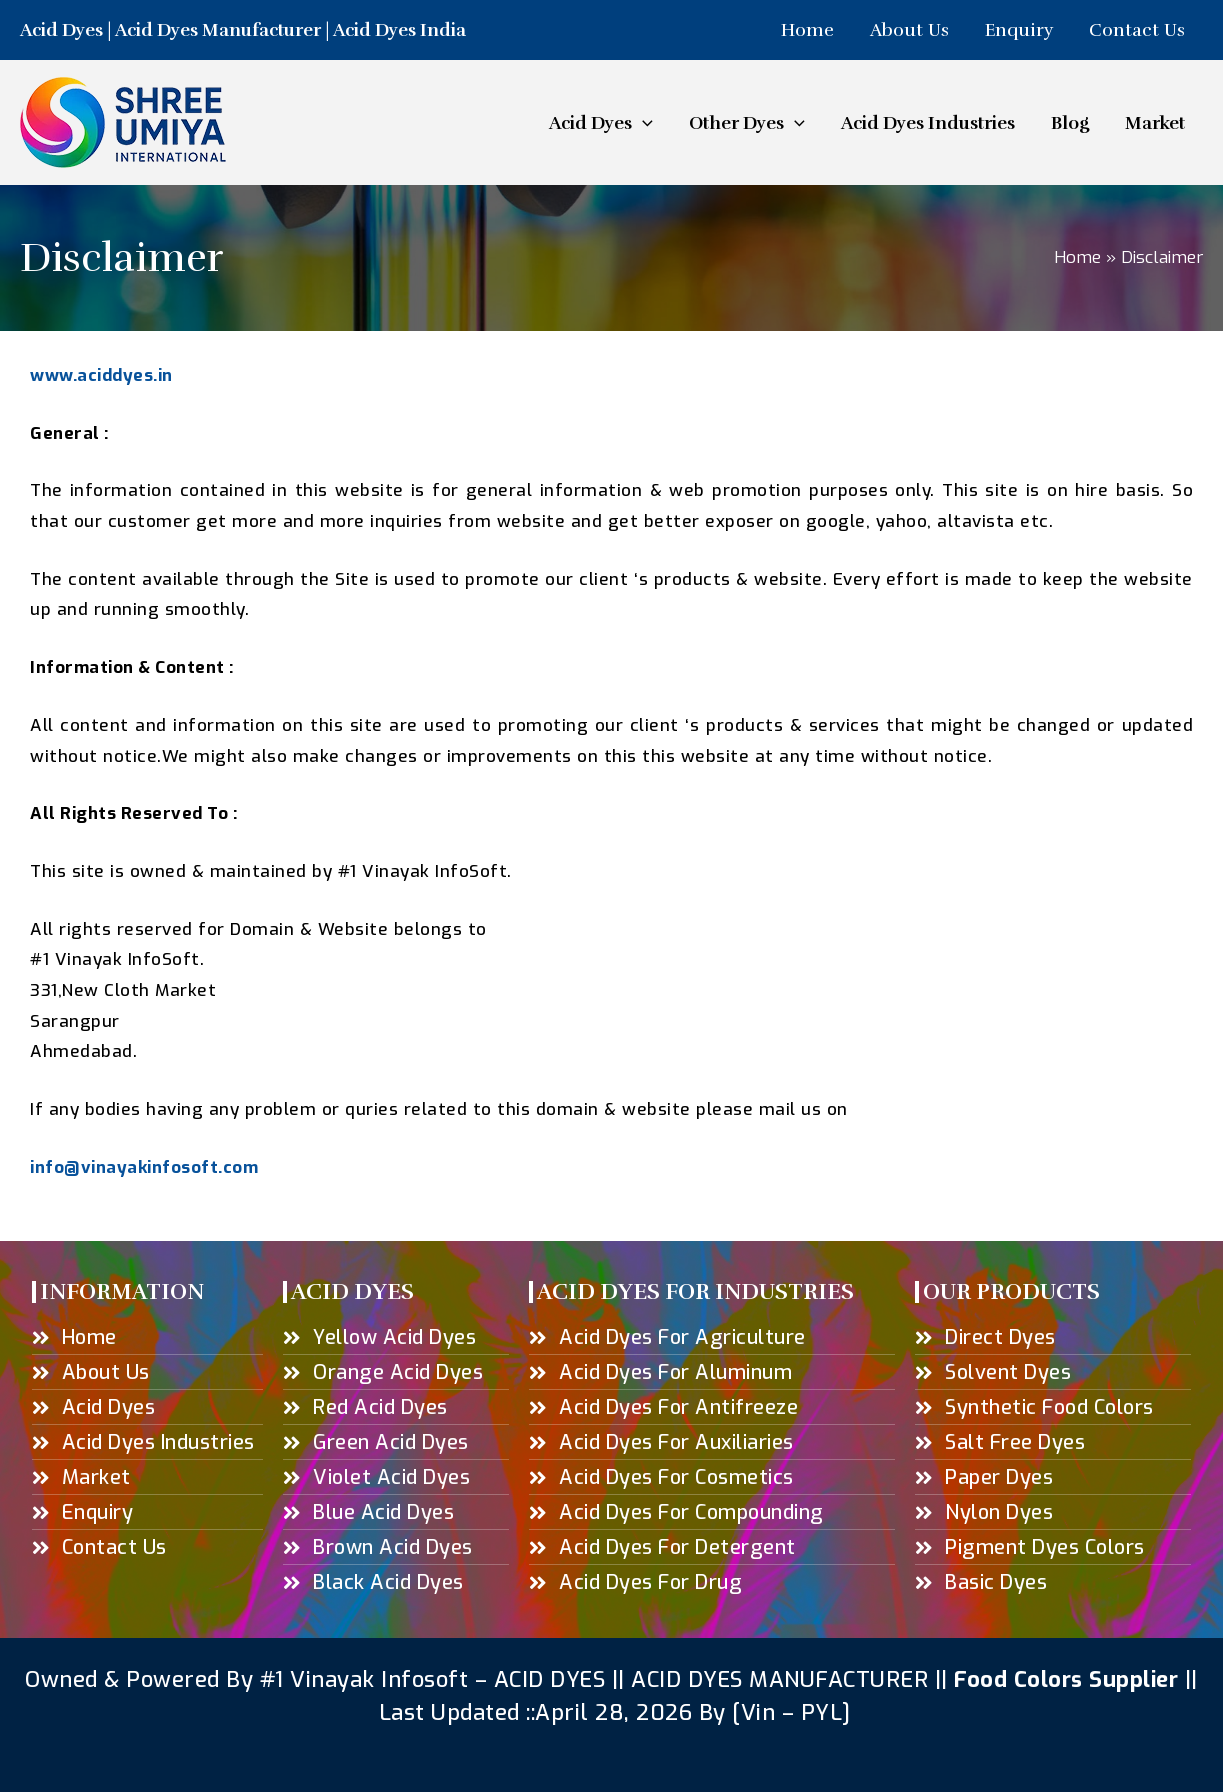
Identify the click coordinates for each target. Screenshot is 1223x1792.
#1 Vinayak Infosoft (367, 1679)
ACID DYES (549, 1679)
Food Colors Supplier (1066, 1679)
